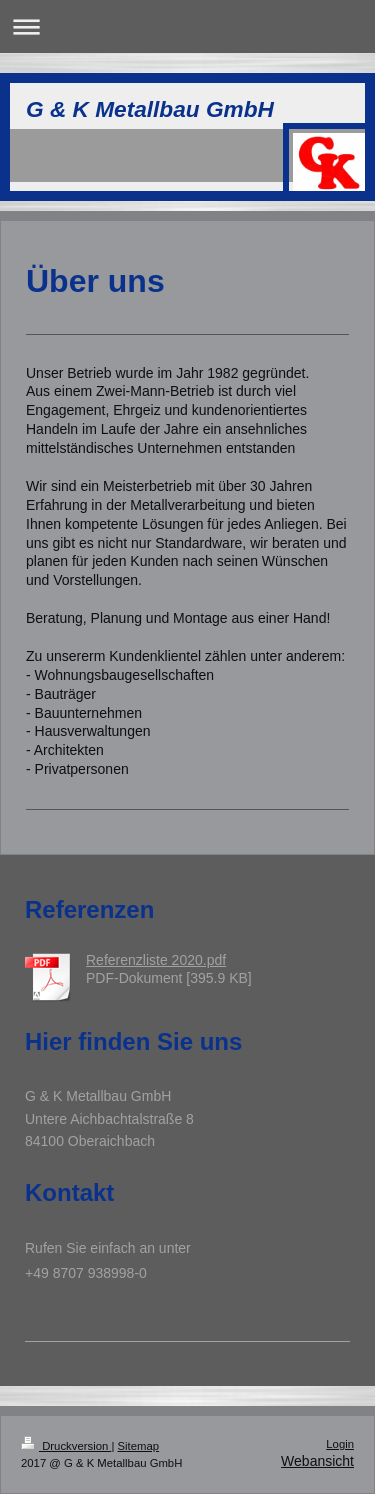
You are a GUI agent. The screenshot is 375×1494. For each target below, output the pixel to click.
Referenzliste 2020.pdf (156, 960)
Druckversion (66, 1446)
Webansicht (317, 1461)
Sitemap (139, 1446)
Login (340, 1444)
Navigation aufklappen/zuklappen (187, 26)
